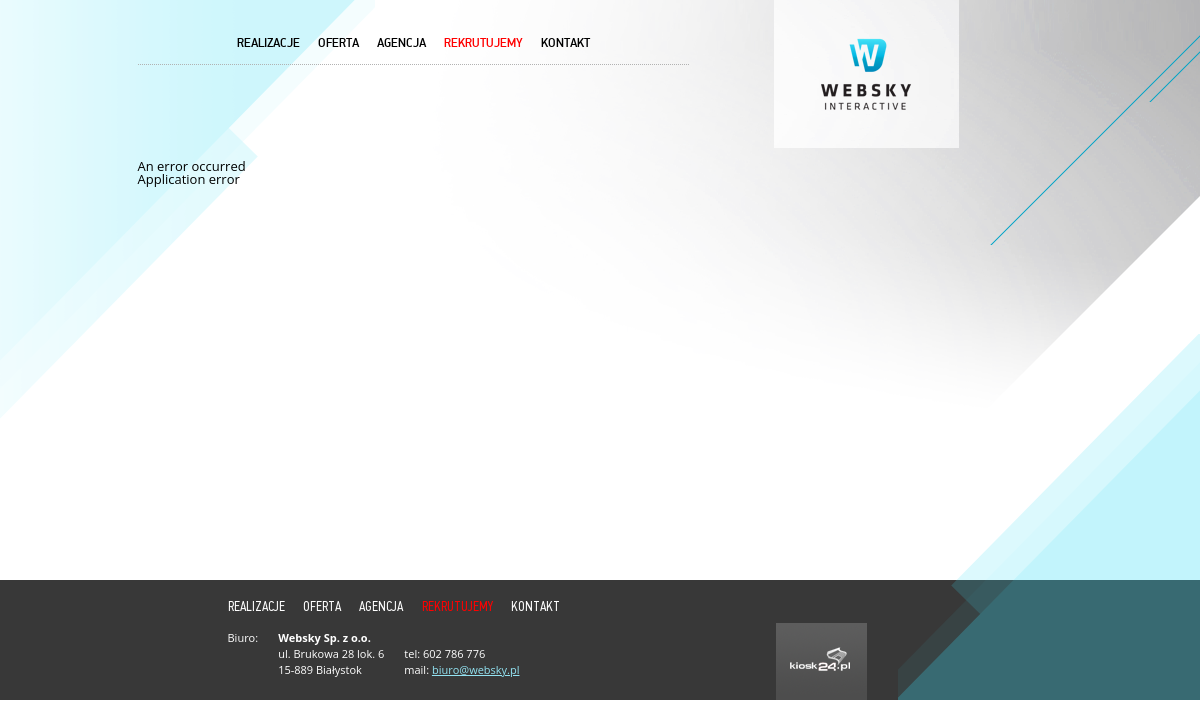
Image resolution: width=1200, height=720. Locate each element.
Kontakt (565, 43)
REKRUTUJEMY (483, 43)
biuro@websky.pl (476, 669)
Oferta (338, 43)
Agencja (401, 43)
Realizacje (268, 43)
